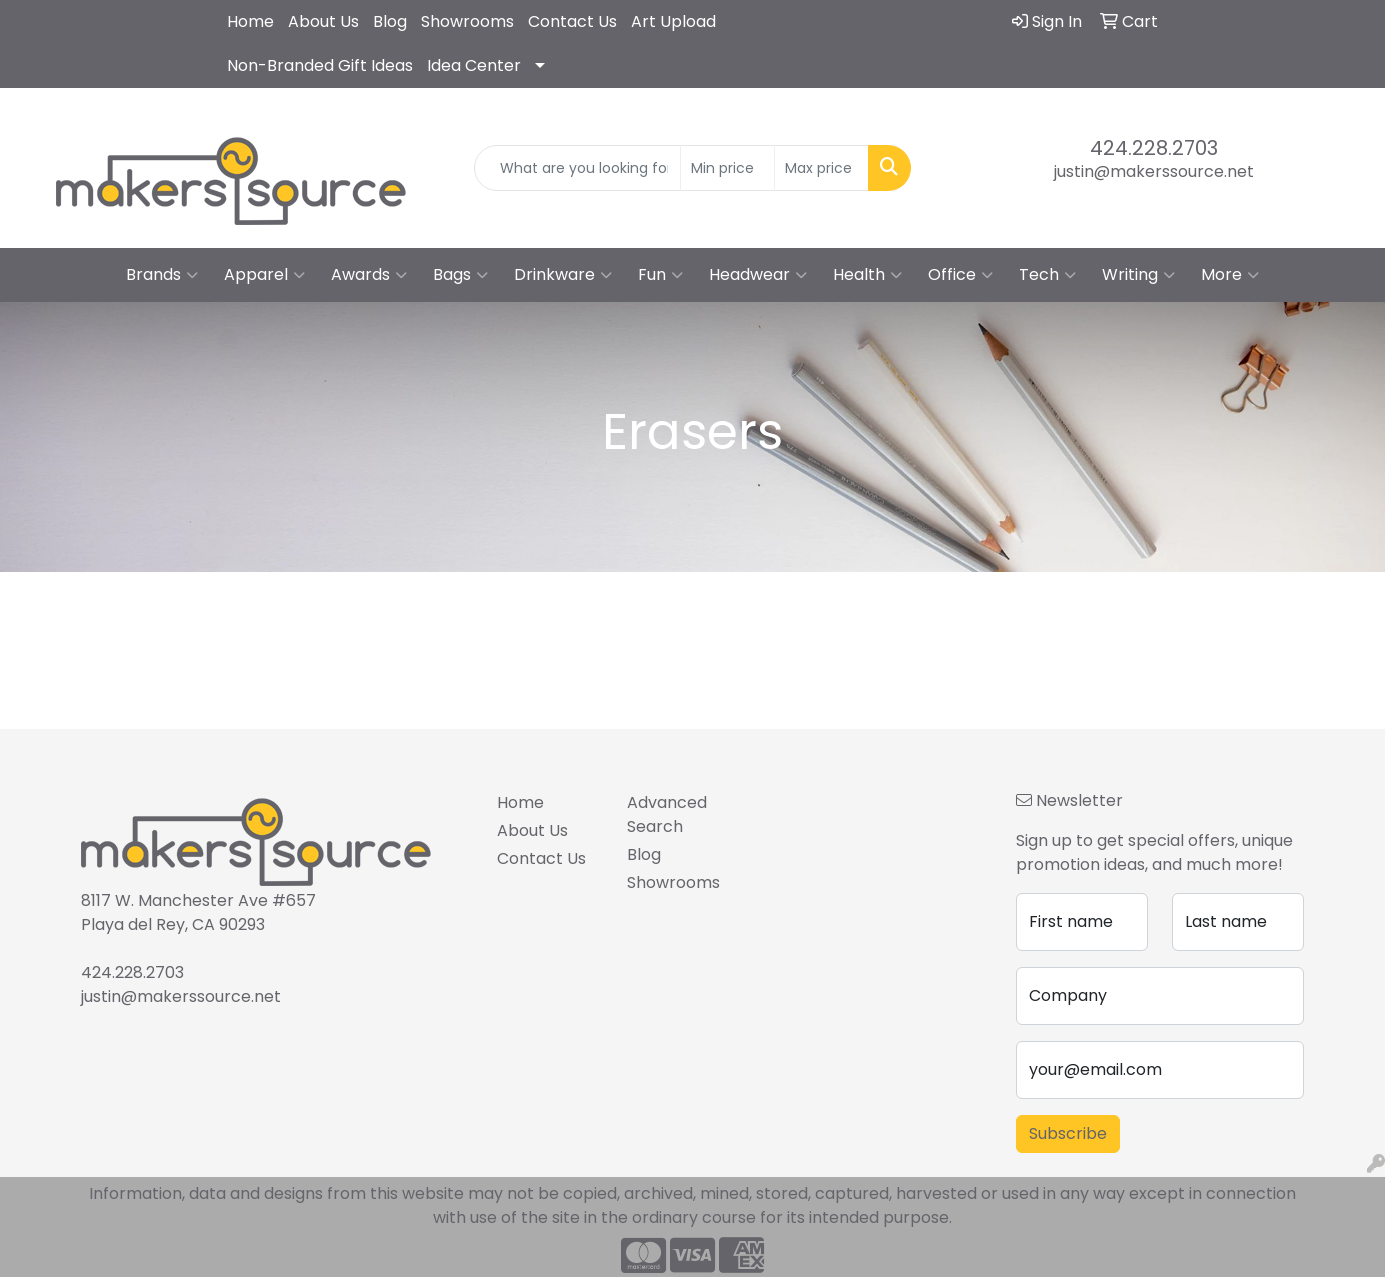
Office (960, 275)
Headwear (758, 275)
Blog (390, 21)
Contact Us (572, 21)
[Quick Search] (578, 168)
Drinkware (563, 275)
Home (250, 21)
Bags (460, 275)
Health (867, 275)
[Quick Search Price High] (821, 168)
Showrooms (467, 21)
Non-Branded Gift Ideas (320, 65)
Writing (1138, 275)
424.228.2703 (1154, 148)
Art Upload (673, 21)
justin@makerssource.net (1154, 171)
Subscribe (1068, 1133)
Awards (369, 275)
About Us (323, 21)
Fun (660, 275)
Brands (162, 275)
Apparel (264, 275)
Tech (1047, 275)
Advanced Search (667, 814)
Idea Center (474, 65)
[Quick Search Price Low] (727, 168)
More (1230, 275)
